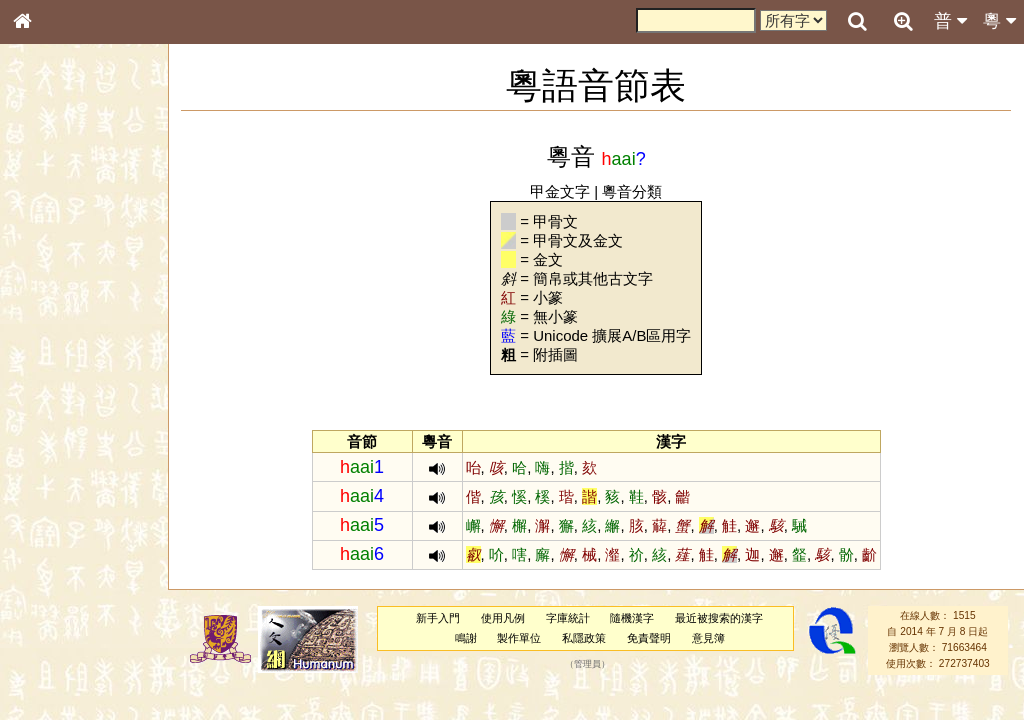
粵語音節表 (55, 398)
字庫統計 (570, 618)
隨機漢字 (634, 618)
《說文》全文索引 (73, 628)
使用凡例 (505, 618)
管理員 (589, 664)
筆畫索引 (49, 287)
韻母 (68, 536)
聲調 (95, 536)
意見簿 (710, 638)
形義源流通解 (61, 345)
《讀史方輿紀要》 (73, 647)
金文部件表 (55, 326)
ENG (88, 220)
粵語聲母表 (55, 417)
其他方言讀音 (61, 574)
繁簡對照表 (55, 685)
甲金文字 (562, 191)
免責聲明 (651, 638)
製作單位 (521, 638)
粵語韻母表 (55, 437)
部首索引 (49, 268)
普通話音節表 (61, 555)
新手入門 (440, 618)
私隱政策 (586, 638)
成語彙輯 (49, 666)
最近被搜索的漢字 (721, 618)
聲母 (40, 536)
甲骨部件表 (55, 306)
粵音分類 (635, 191)
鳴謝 (468, 638)
